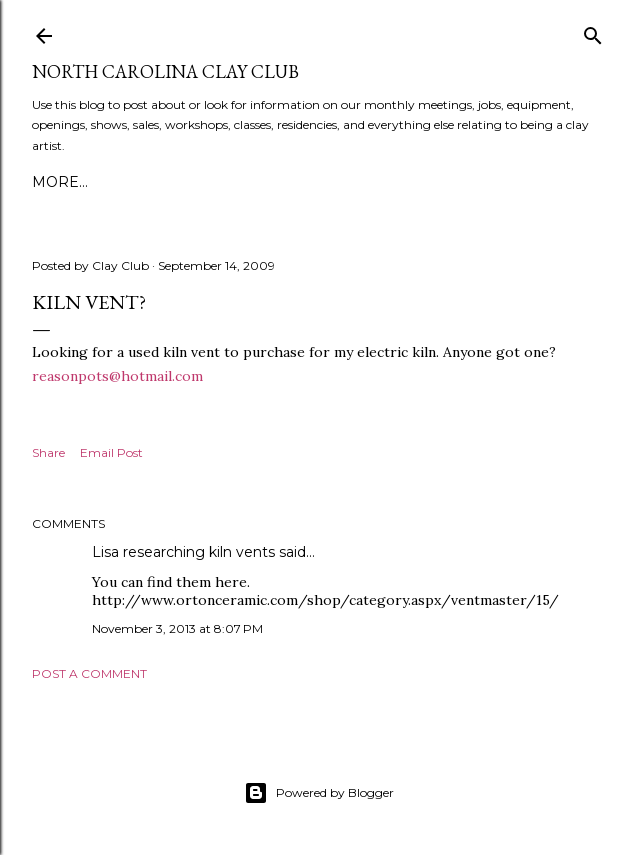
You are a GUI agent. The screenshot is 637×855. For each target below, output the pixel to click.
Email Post (111, 452)
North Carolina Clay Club (165, 71)
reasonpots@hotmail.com (117, 376)
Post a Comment (89, 673)
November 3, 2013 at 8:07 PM (177, 628)
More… (60, 182)
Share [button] (48, 452)
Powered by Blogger (319, 793)
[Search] (593, 31)
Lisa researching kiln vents (183, 552)
